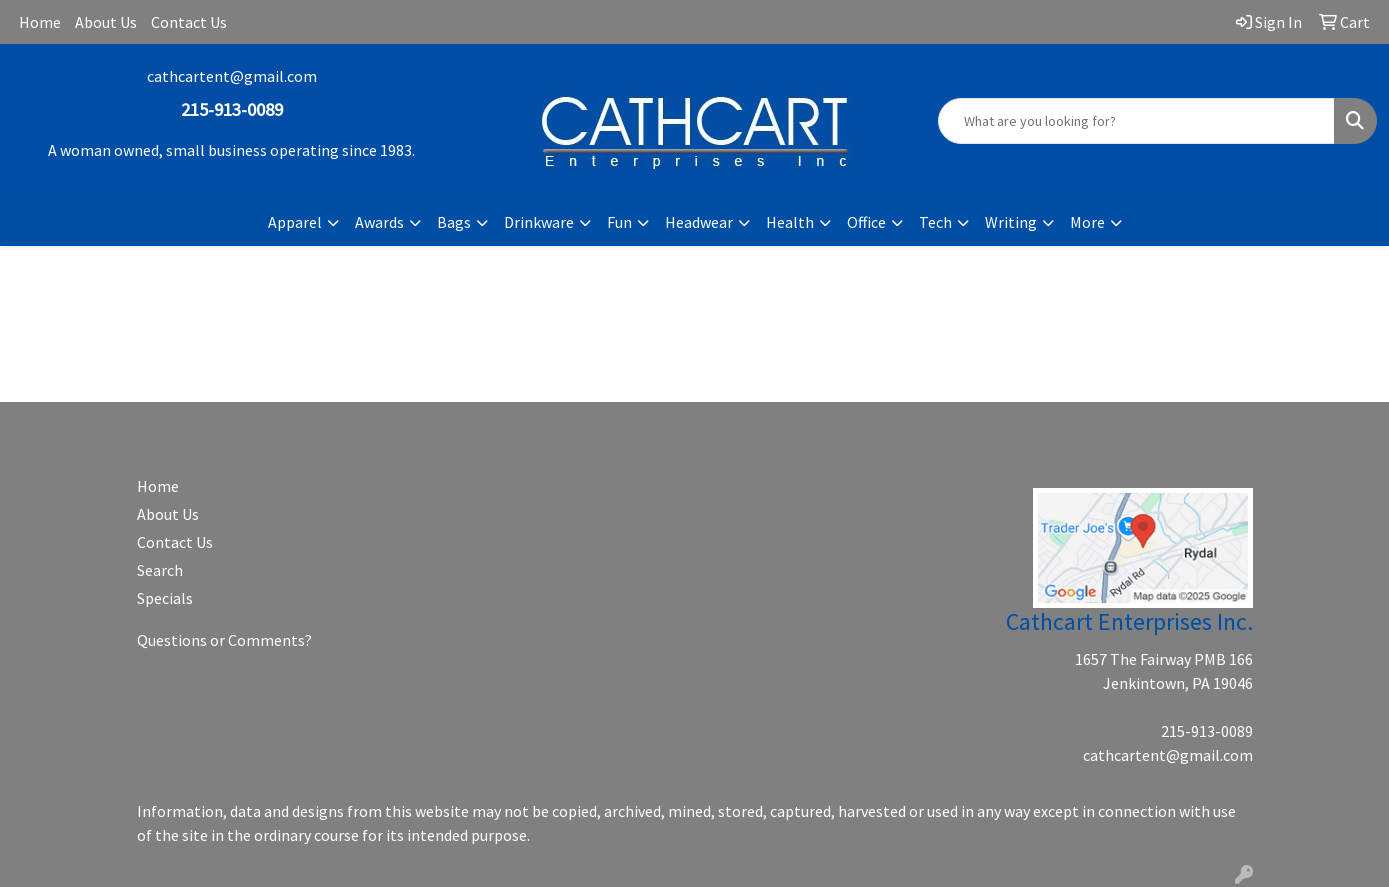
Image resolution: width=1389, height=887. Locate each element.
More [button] (1087, 222)
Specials (165, 598)
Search (160, 570)
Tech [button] (935, 222)
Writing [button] (1011, 222)
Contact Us (189, 22)
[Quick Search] (1136, 121)
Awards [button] (379, 222)
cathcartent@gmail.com (232, 76)
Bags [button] (454, 222)
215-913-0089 (1207, 731)
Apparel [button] (295, 222)
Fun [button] (619, 222)
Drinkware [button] (539, 222)
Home (40, 22)
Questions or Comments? (224, 640)
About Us (106, 22)
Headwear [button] (699, 222)
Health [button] (790, 222)
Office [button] (866, 222)
